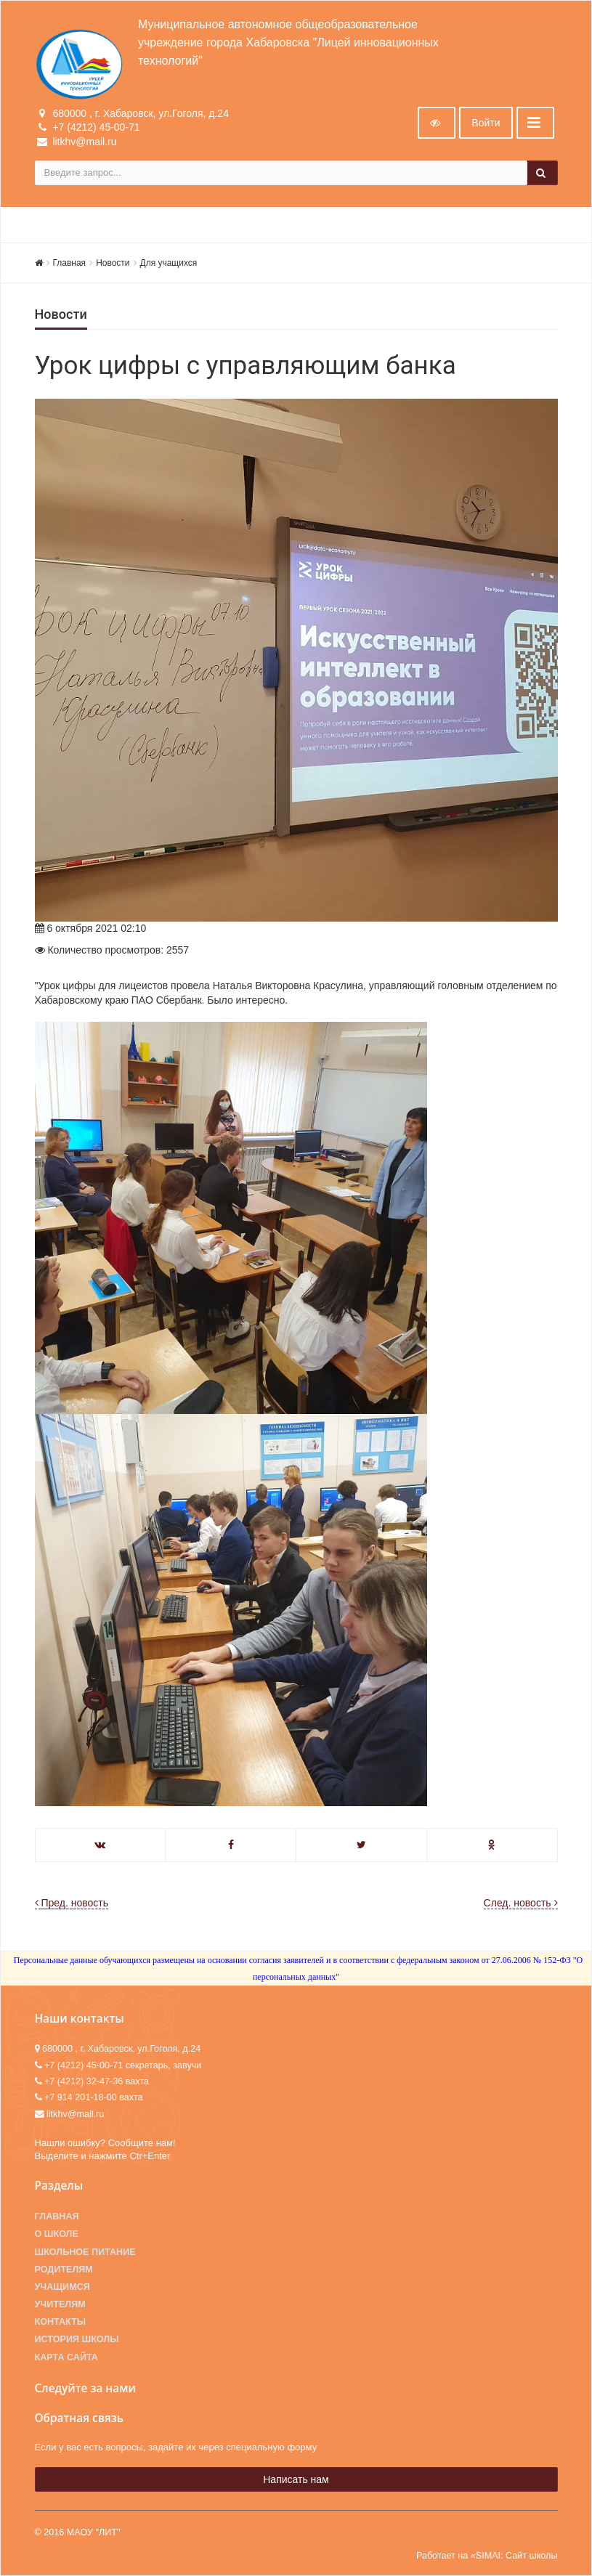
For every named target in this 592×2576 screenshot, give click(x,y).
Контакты (60, 2322)
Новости (112, 263)
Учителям (60, 2304)
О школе (56, 2234)
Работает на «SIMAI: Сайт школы (487, 2556)
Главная (69, 263)
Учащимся (62, 2287)
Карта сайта (66, 2357)
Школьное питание (85, 2252)
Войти (485, 123)
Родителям (64, 2269)
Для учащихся (169, 263)
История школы (77, 2339)
